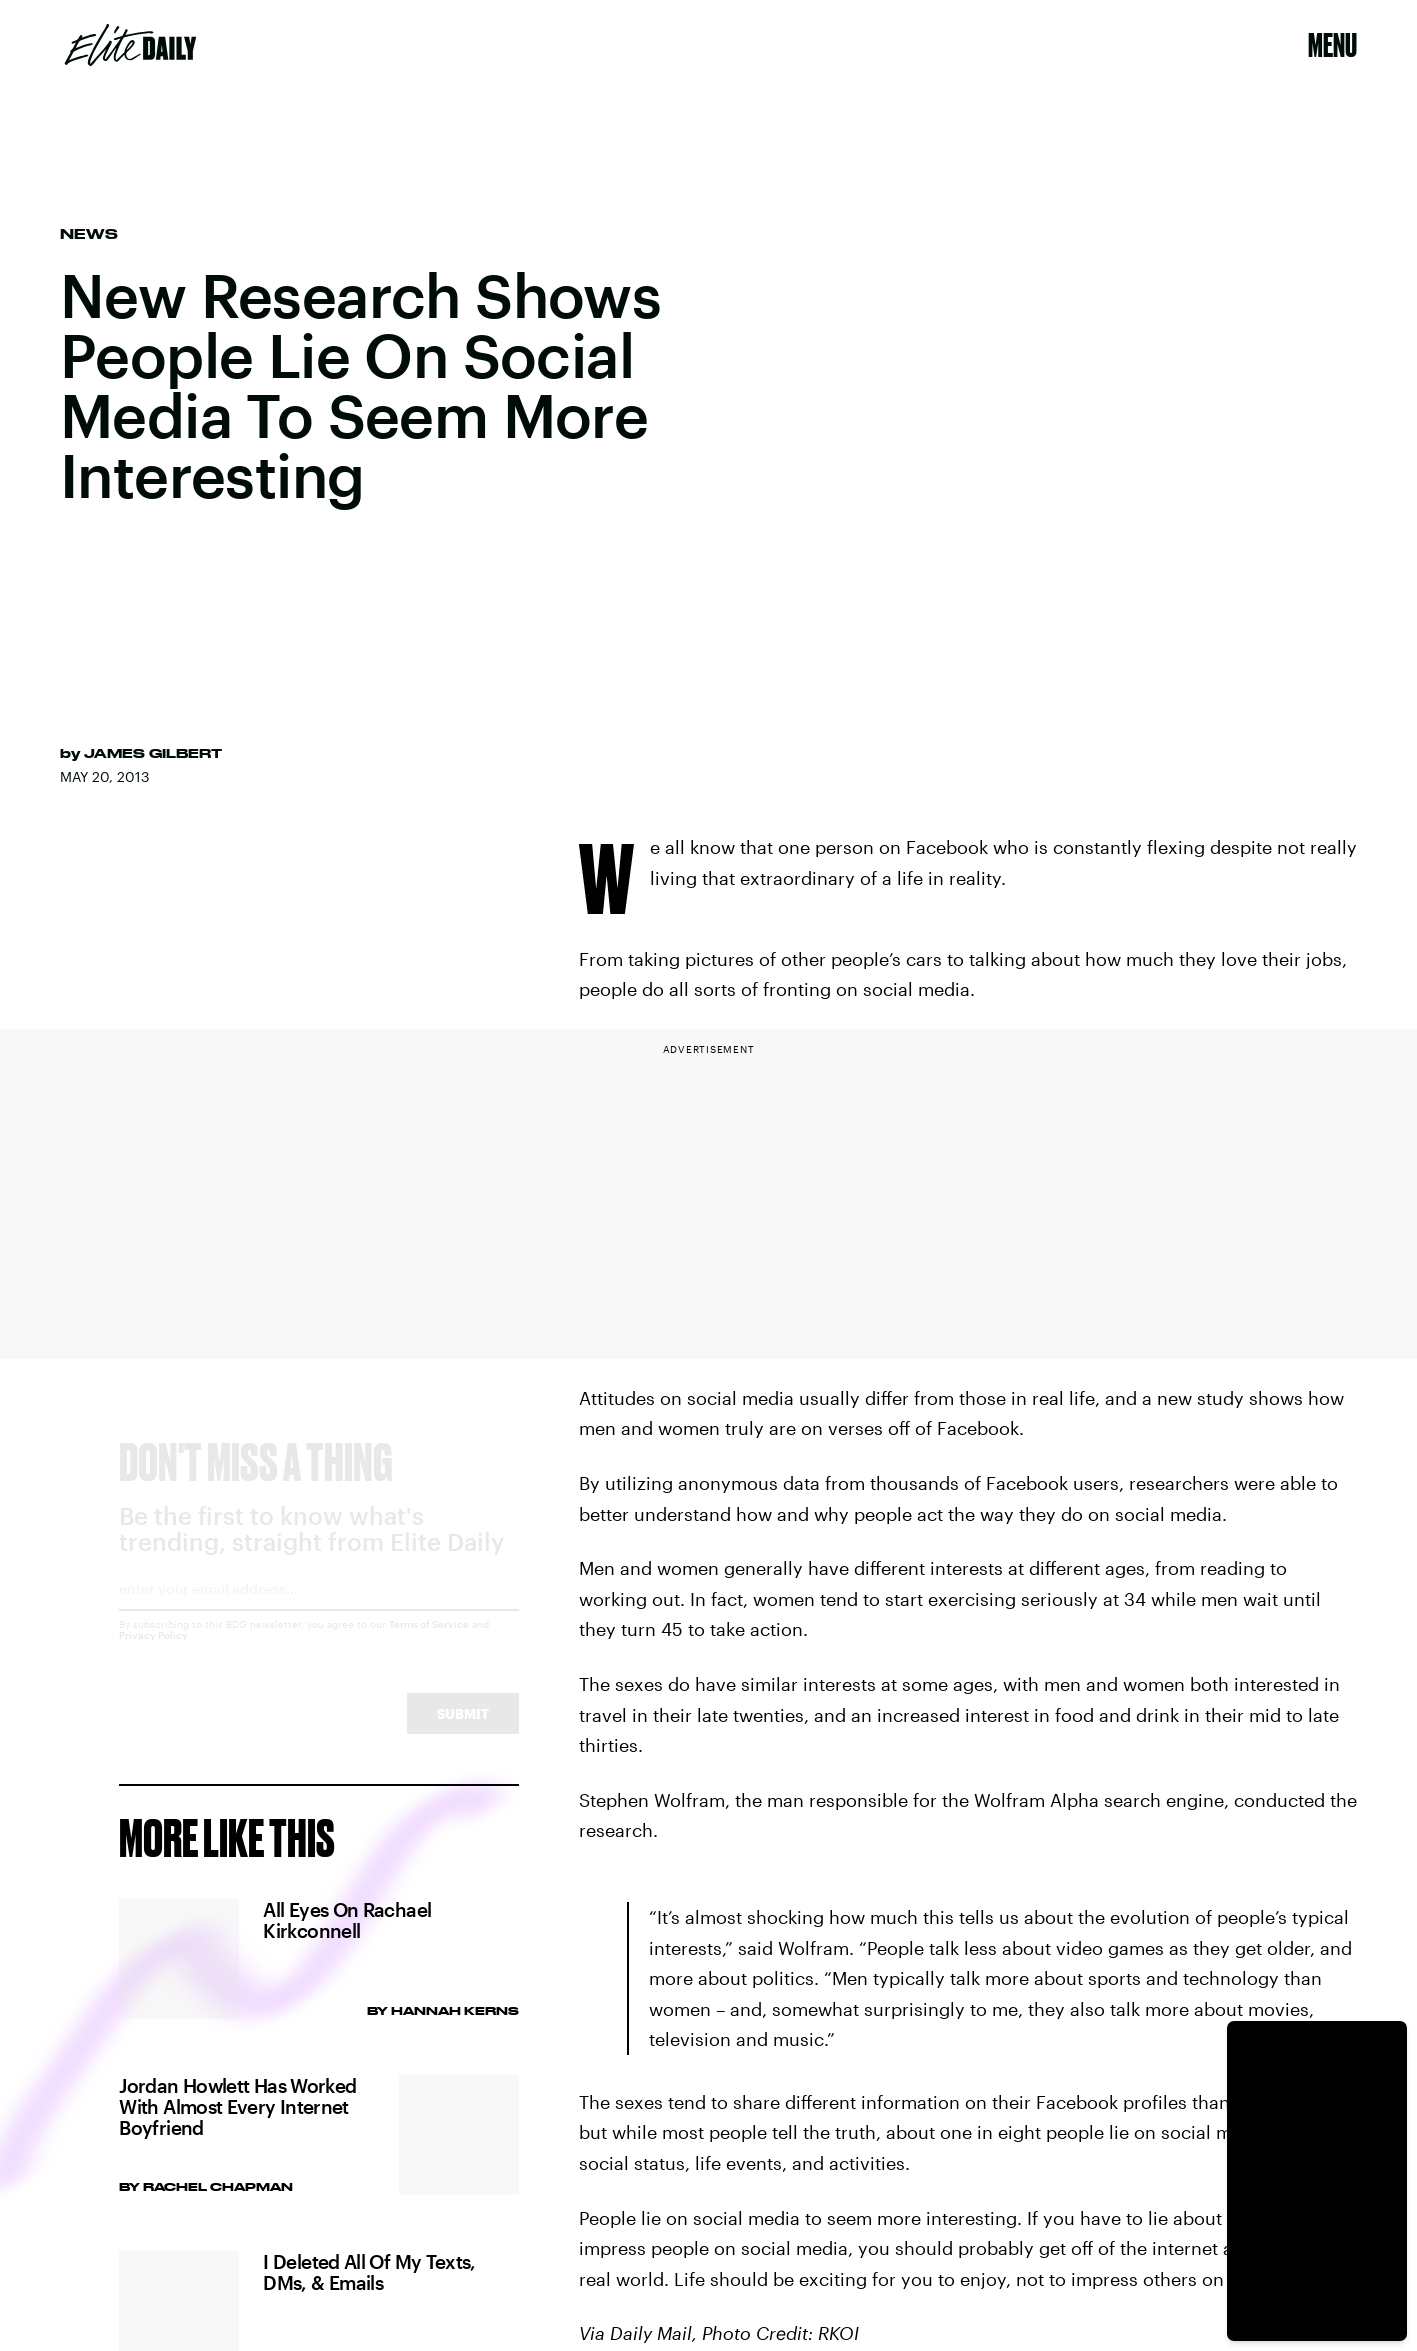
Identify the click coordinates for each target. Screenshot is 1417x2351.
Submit (463, 1731)
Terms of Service (429, 1642)
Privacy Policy (153, 1653)
